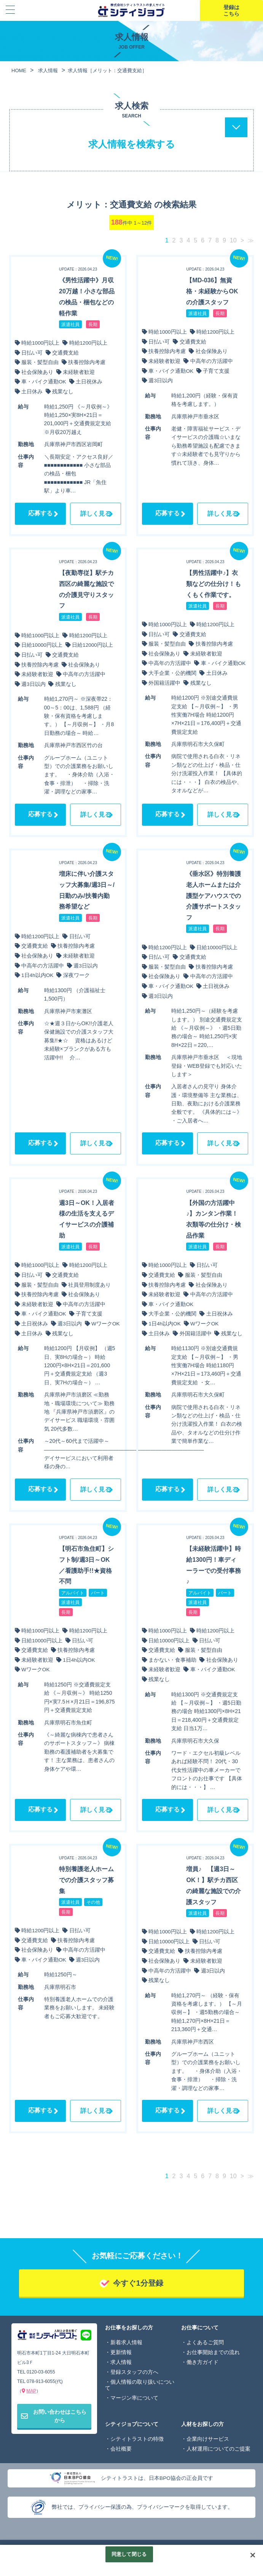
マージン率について (134, 2398)
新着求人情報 (126, 2342)
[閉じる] (252, 2555)
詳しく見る (95, 513)
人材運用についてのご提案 (218, 2449)
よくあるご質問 (205, 2342)
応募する (40, 513)
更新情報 (121, 2352)
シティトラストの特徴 (137, 2439)
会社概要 (121, 2449)
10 (233, 240)
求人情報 (121, 2362)
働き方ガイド (202, 2362)
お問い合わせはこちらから (53, 2416)
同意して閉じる (129, 2554)
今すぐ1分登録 (138, 2283)
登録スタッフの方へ (134, 2372)
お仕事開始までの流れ (213, 2352)
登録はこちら (231, 10)
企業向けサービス (207, 2439)
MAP (31, 2391)
